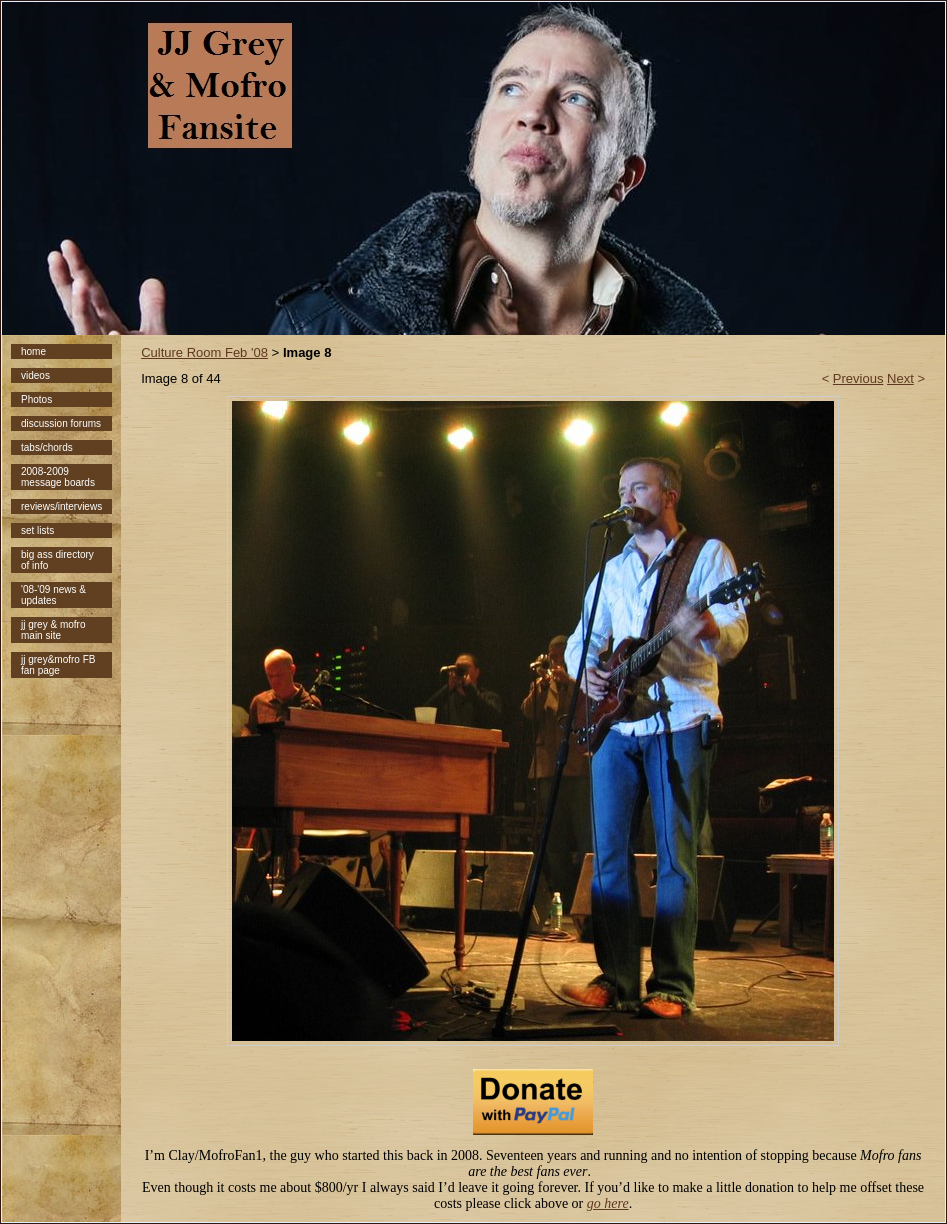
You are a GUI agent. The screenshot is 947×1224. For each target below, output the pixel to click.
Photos (36, 399)
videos (35, 375)
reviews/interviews (61, 506)
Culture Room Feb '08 (204, 352)
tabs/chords (47, 447)
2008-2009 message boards (58, 477)
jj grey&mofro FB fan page (58, 665)
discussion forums (61, 423)
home (33, 351)
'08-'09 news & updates (53, 595)
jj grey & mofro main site (53, 630)
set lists (37, 530)
